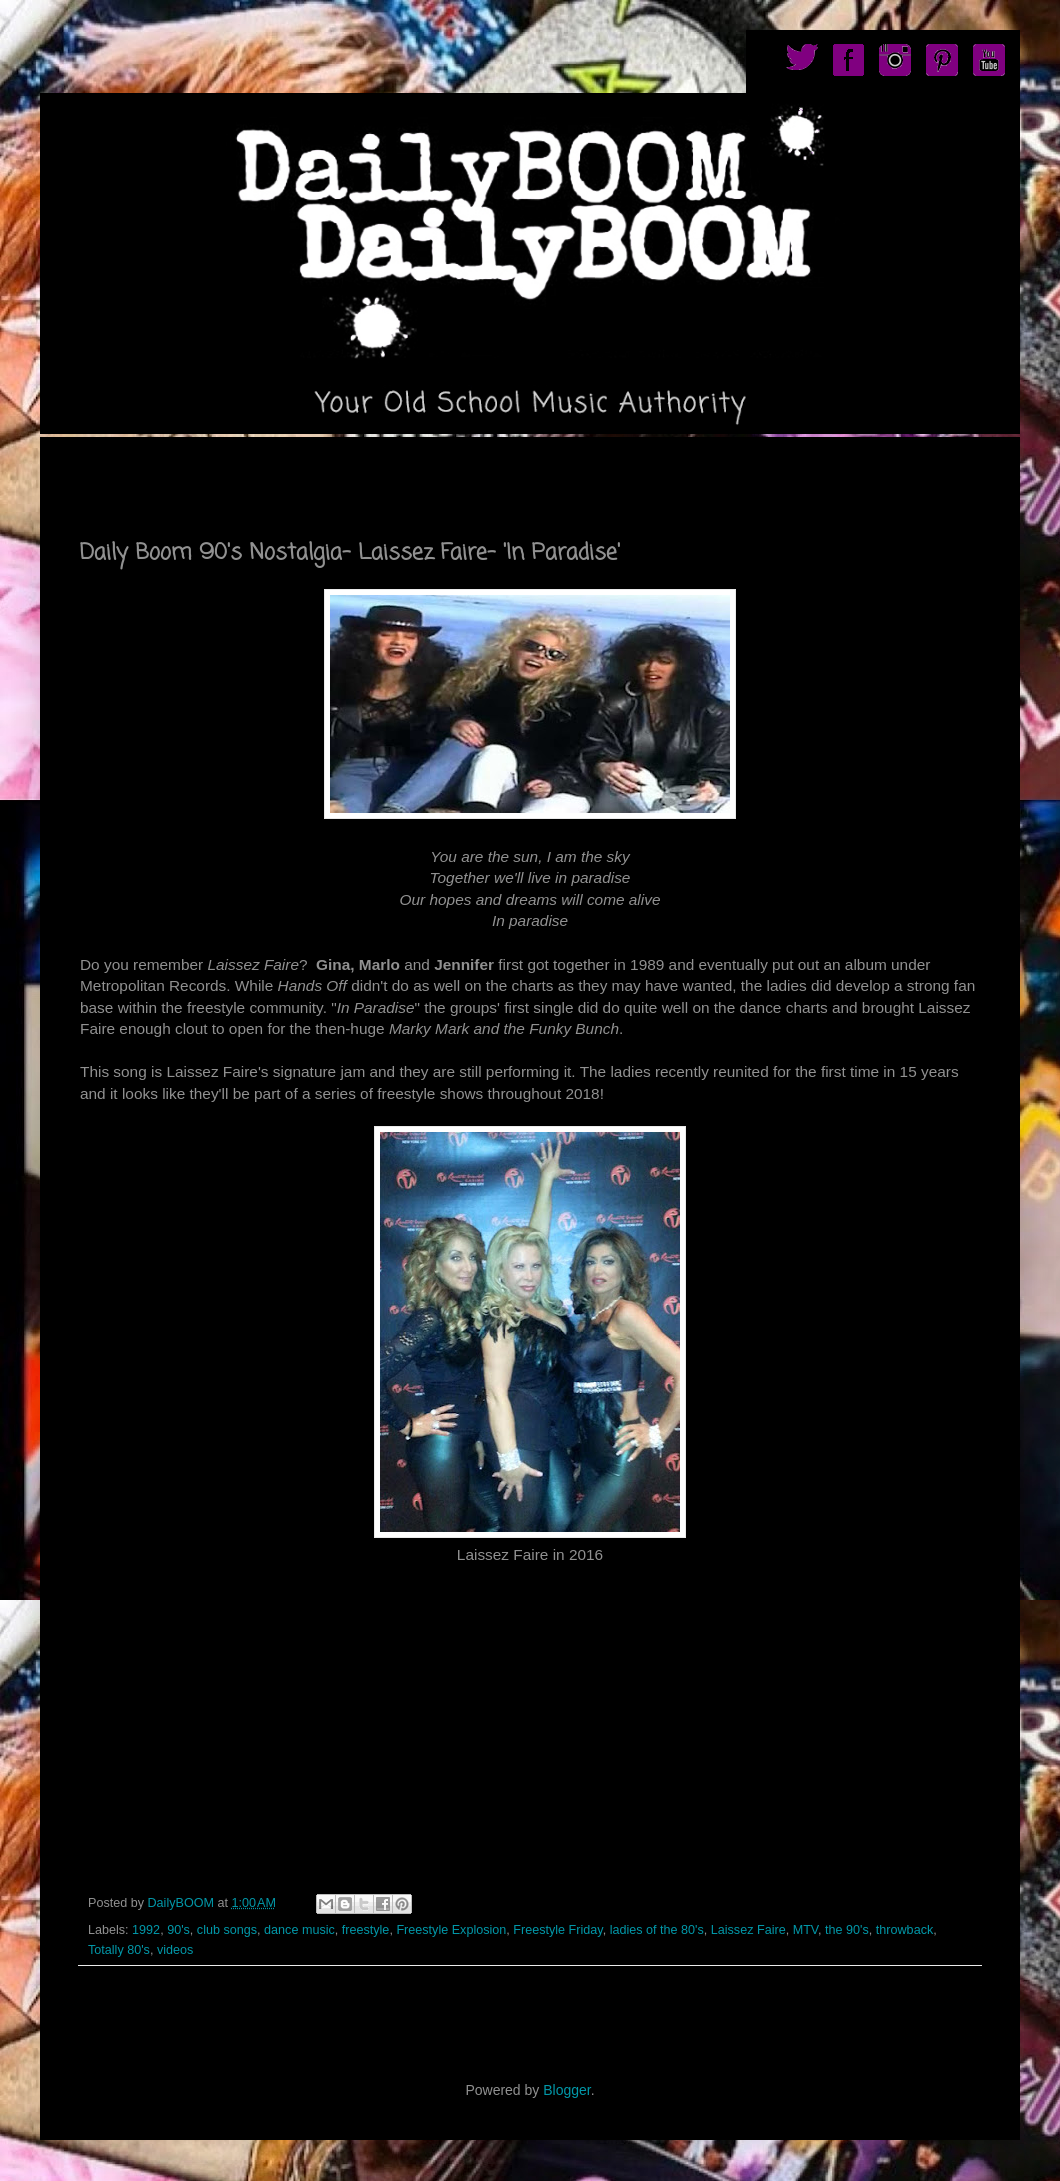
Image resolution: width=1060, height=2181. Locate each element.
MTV (805, 1930)
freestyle (366, 1930)
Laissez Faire (748, 1930)
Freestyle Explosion (451, 1930)
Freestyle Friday (557, 1930)
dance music (299, 1930)
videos (175, 1950)
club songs (227, 1930)
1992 (146, 1930)
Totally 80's (119, 1950)
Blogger (566, 2090)
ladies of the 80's (657, 1930)
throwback (904, 1930)
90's (178, 1930)
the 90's (847, 1930)
